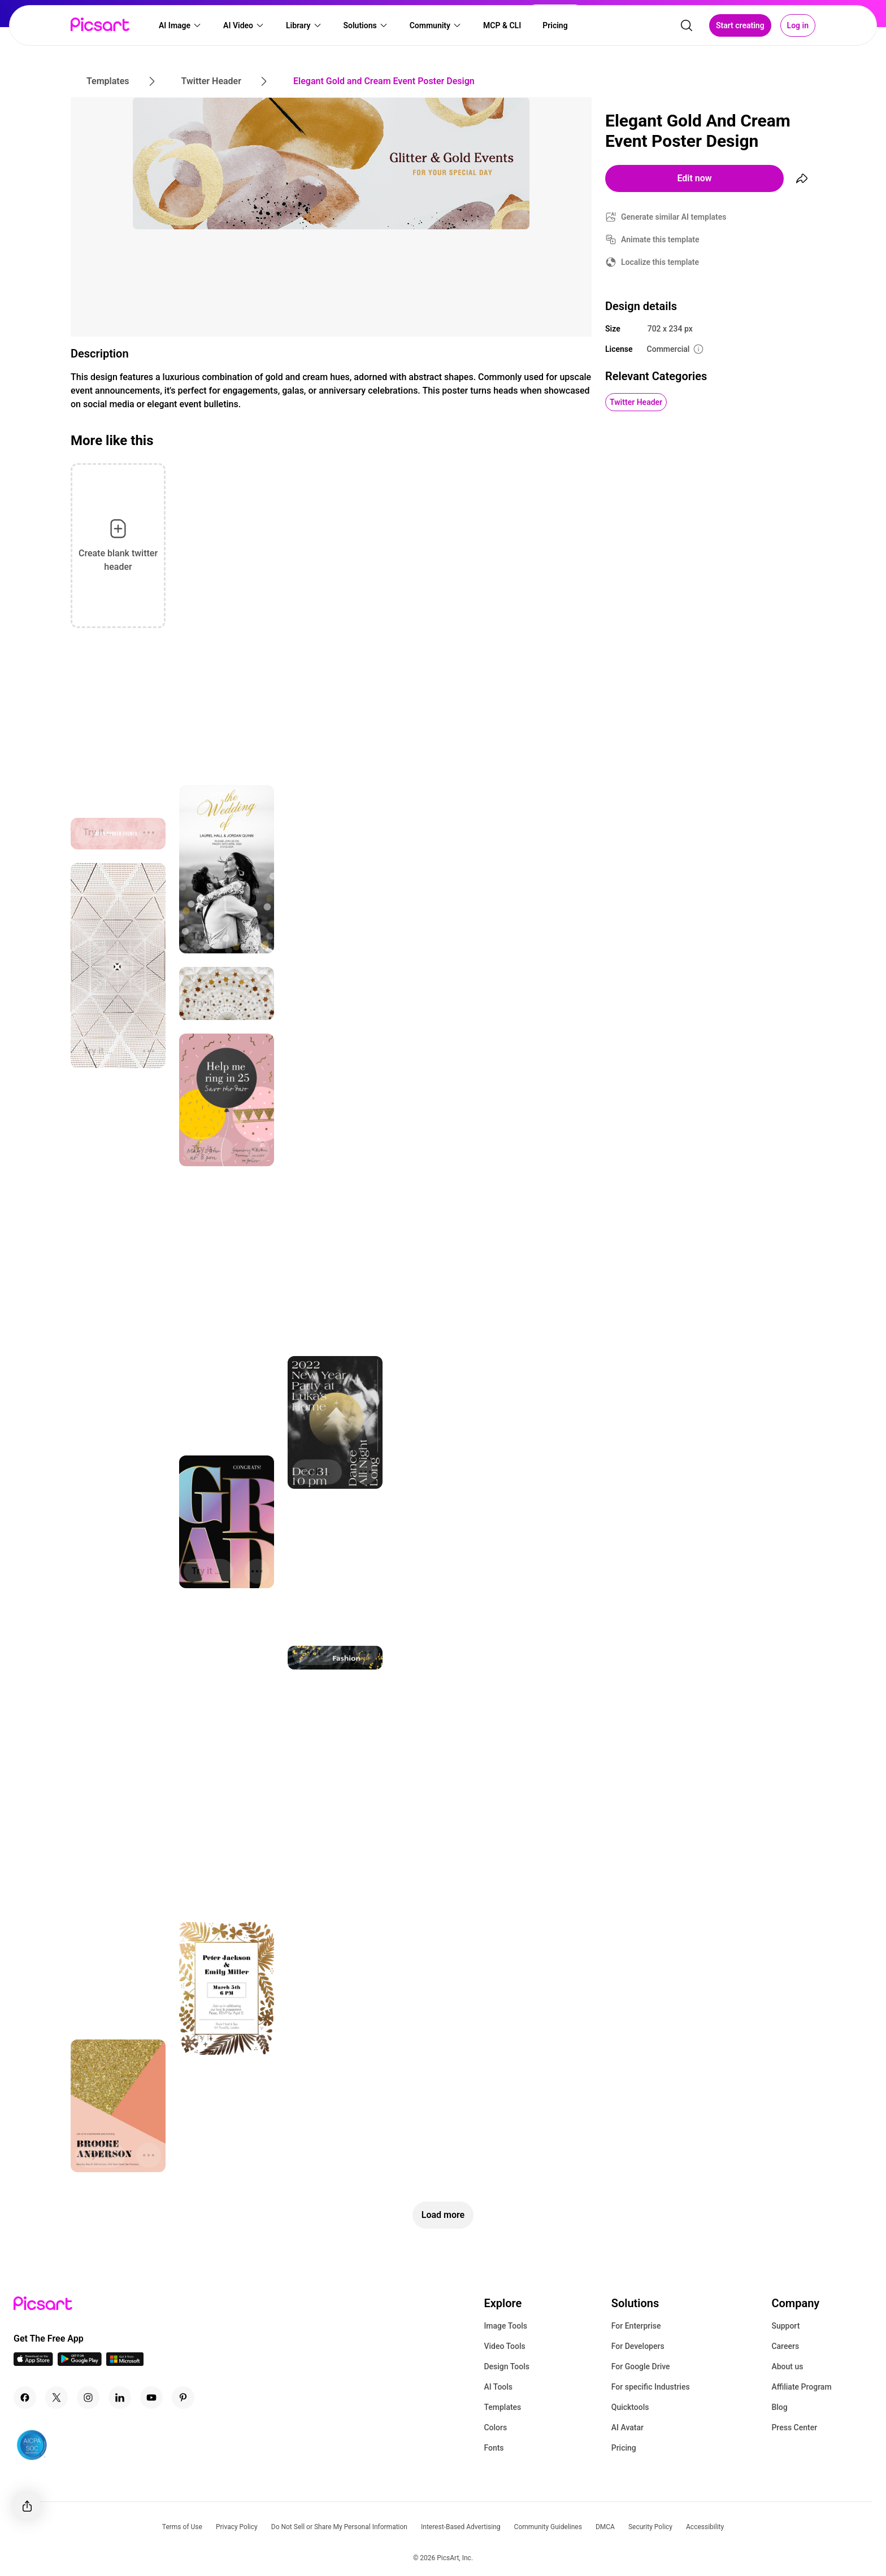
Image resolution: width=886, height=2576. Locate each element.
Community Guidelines (548, 2527)
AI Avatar (627, 2427)
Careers (785, 2346)
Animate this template (660, 239)
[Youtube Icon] (151, 2397)
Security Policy (650, 2527)
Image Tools (505, 2325)
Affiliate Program (801, 2386)
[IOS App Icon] (33, 2362)
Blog (779, 2407)
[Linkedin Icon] (119, 2397)
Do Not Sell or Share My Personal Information (339, 2527)
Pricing (623, 2447)
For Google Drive (640, 2366)
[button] (180, 26)
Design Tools (506, 2366)
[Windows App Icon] (125, 2362)
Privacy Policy (237, 2527)
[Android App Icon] (80, 2362)
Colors (495, 2427)
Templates (502, 2407)
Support (785, 2325)
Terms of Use (182, 2527)
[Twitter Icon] (56, 2397)
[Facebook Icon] (25, 2397)
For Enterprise (636, 2325)
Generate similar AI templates (674, 216)
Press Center (794, 2427)
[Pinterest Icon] (183, 2397)
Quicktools (630, 2407)
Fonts (493, 2447)
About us (787, 2366)
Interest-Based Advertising (461, 2527)
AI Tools (498, 2386)
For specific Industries (650, 2386)
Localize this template (660, 262)
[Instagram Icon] (88, 2397)
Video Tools (504, 2346)
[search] (686, 26)
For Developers (637, 2346)
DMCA (605, 2527)
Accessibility (705, 2527)
